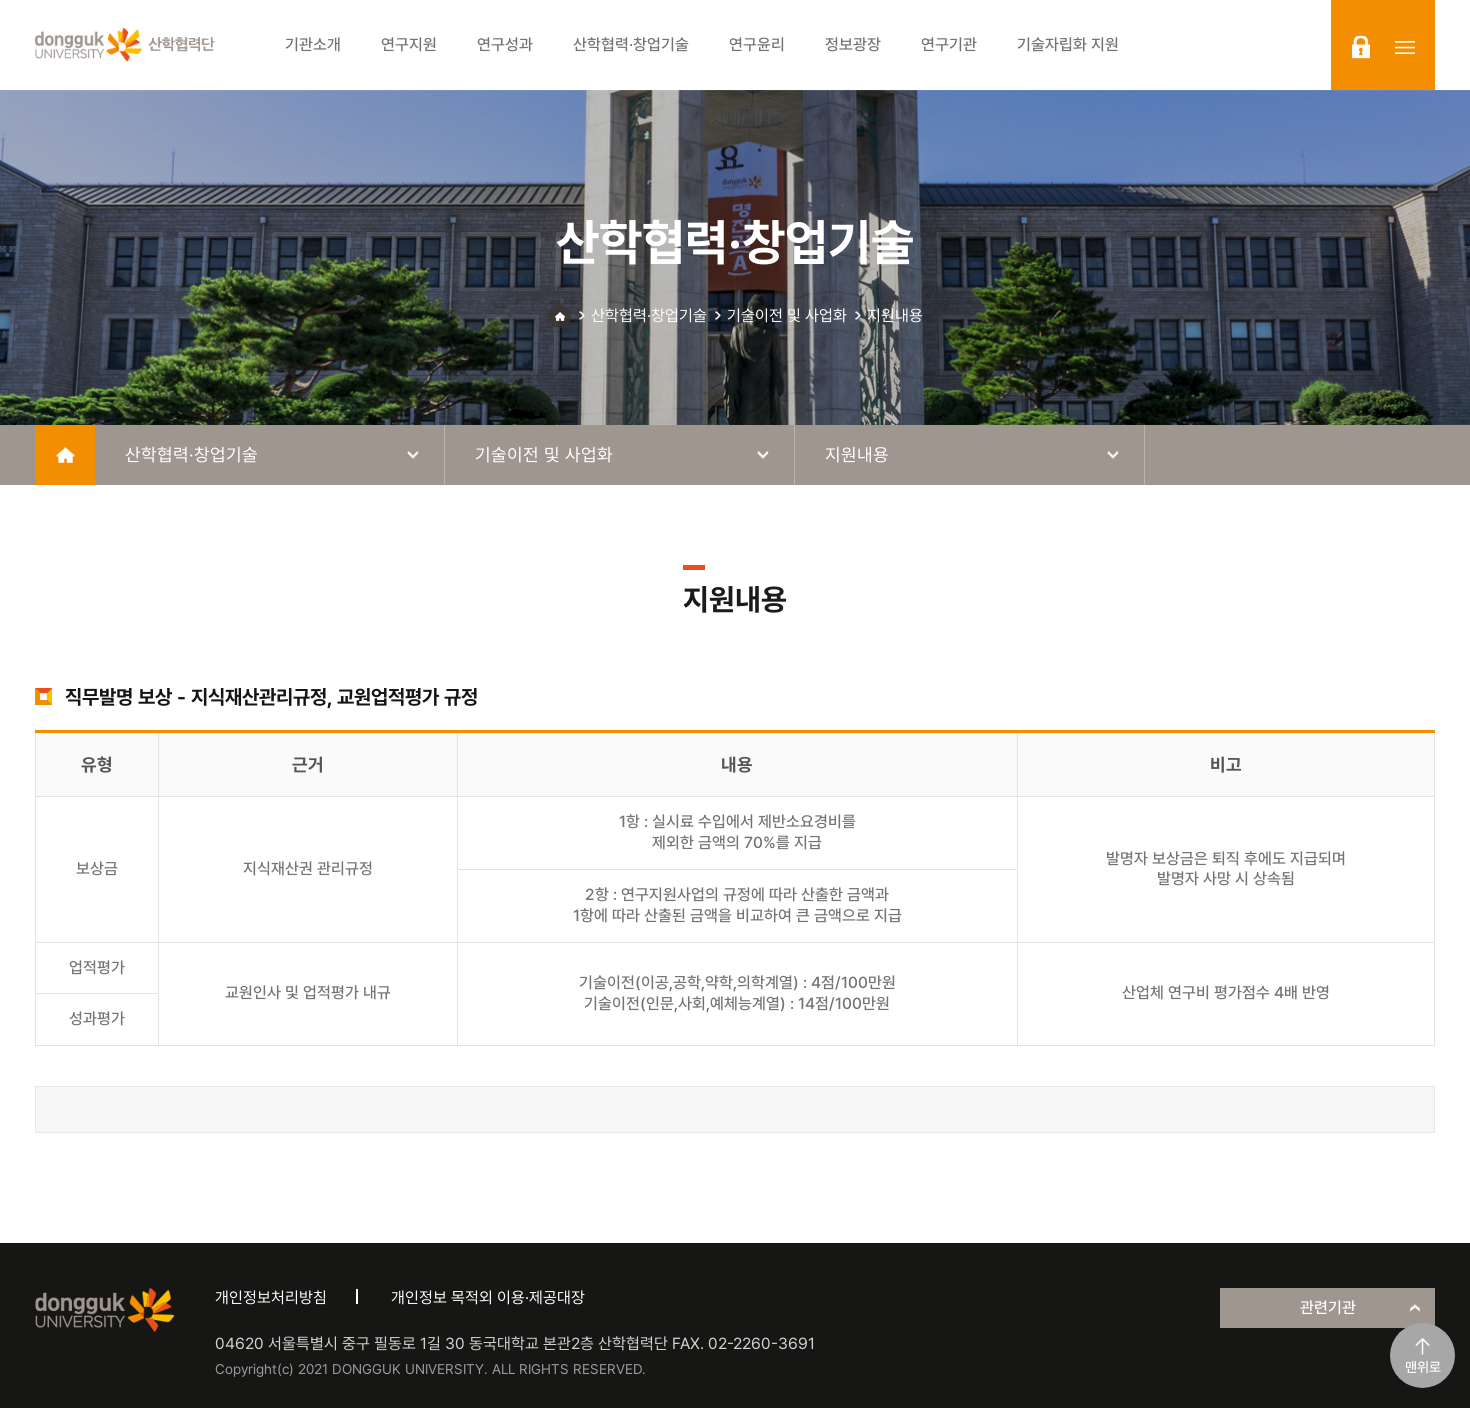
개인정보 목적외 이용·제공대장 (488, 1297)
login (1361, 47)
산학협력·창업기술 (649, 315)
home (65, 455)
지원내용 (895, 315)
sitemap (1405, 47)
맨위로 (1423, 1367)
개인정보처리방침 (271, 1297)
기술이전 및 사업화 (787, 315)
